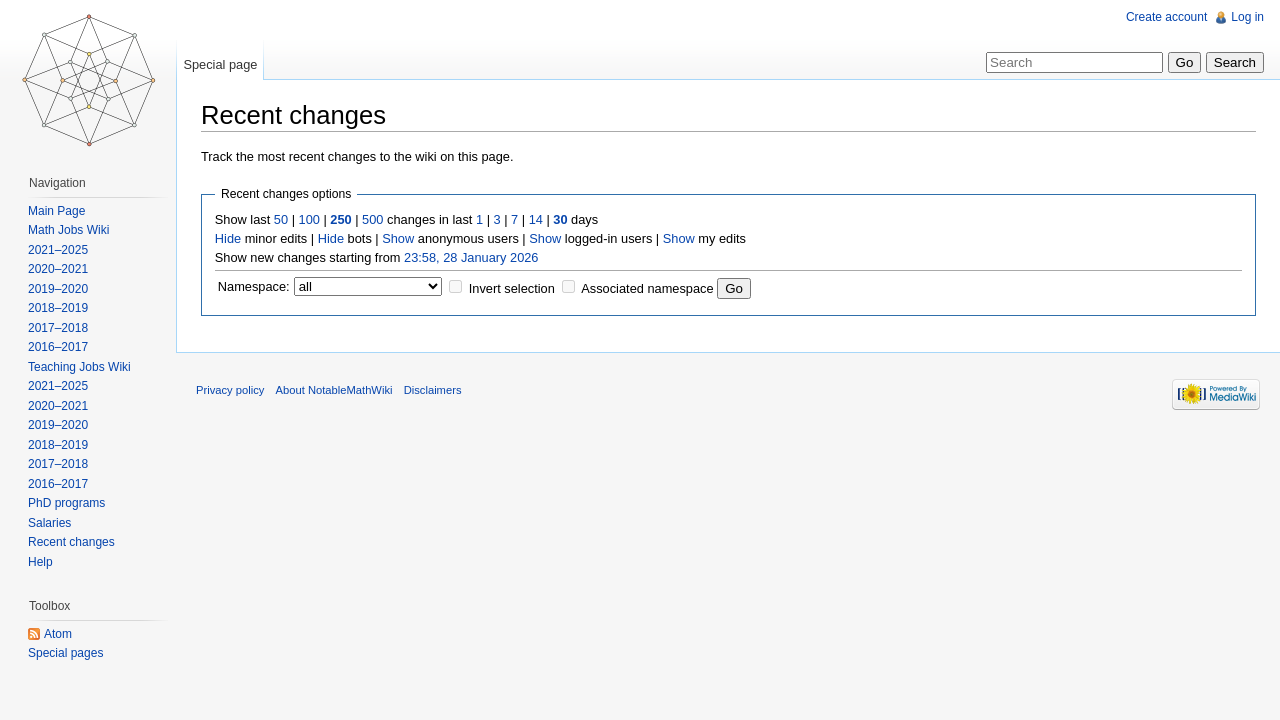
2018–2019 (58, 308)
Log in (1247, 17)
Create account (1166, 17)
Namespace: (254, 286)
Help (40, 562)
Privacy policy (230, 390)
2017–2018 (58, 328)
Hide (228, 238)
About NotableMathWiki (334, 390)
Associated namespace (647, 288)
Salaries (49, 523)
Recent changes (71, 542)
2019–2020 (58, 289)
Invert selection (512, 288)
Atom (58, 634)
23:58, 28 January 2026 (471, 257)
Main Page (56, 211)
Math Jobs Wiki (68, 230)
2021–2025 (58, 250)
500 (372, 219)
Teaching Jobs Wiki (79, 367)
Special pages (65, 653)
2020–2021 (58, 269)
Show (398, 238)
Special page (220, 64)
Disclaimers (433, 390)
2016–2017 (58, 347)
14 (536, 219)
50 (281, 219)
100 (309, 219)
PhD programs (66, 503)
